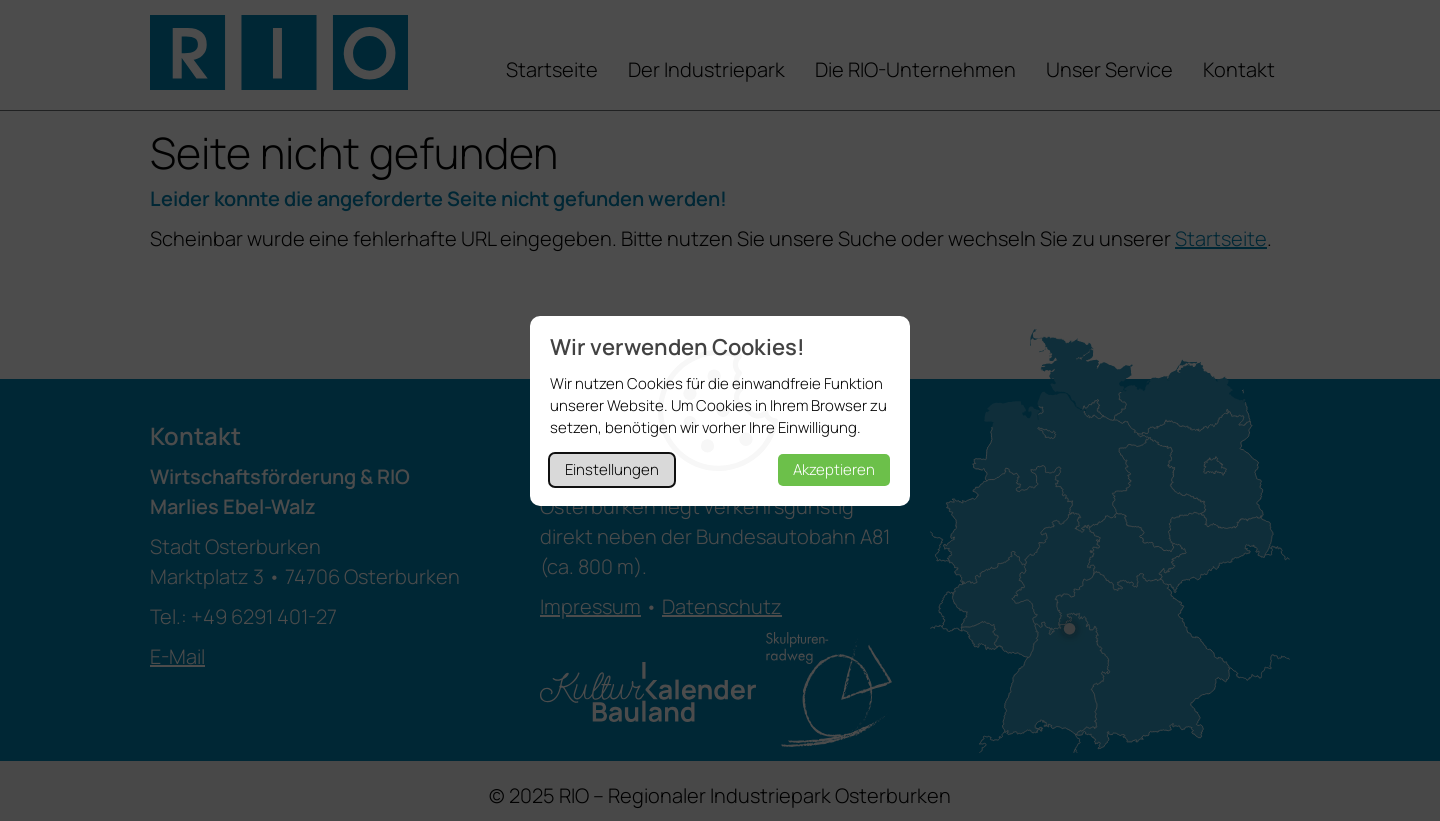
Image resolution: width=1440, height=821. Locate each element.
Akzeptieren (834, 469)
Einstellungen (612, 469)
